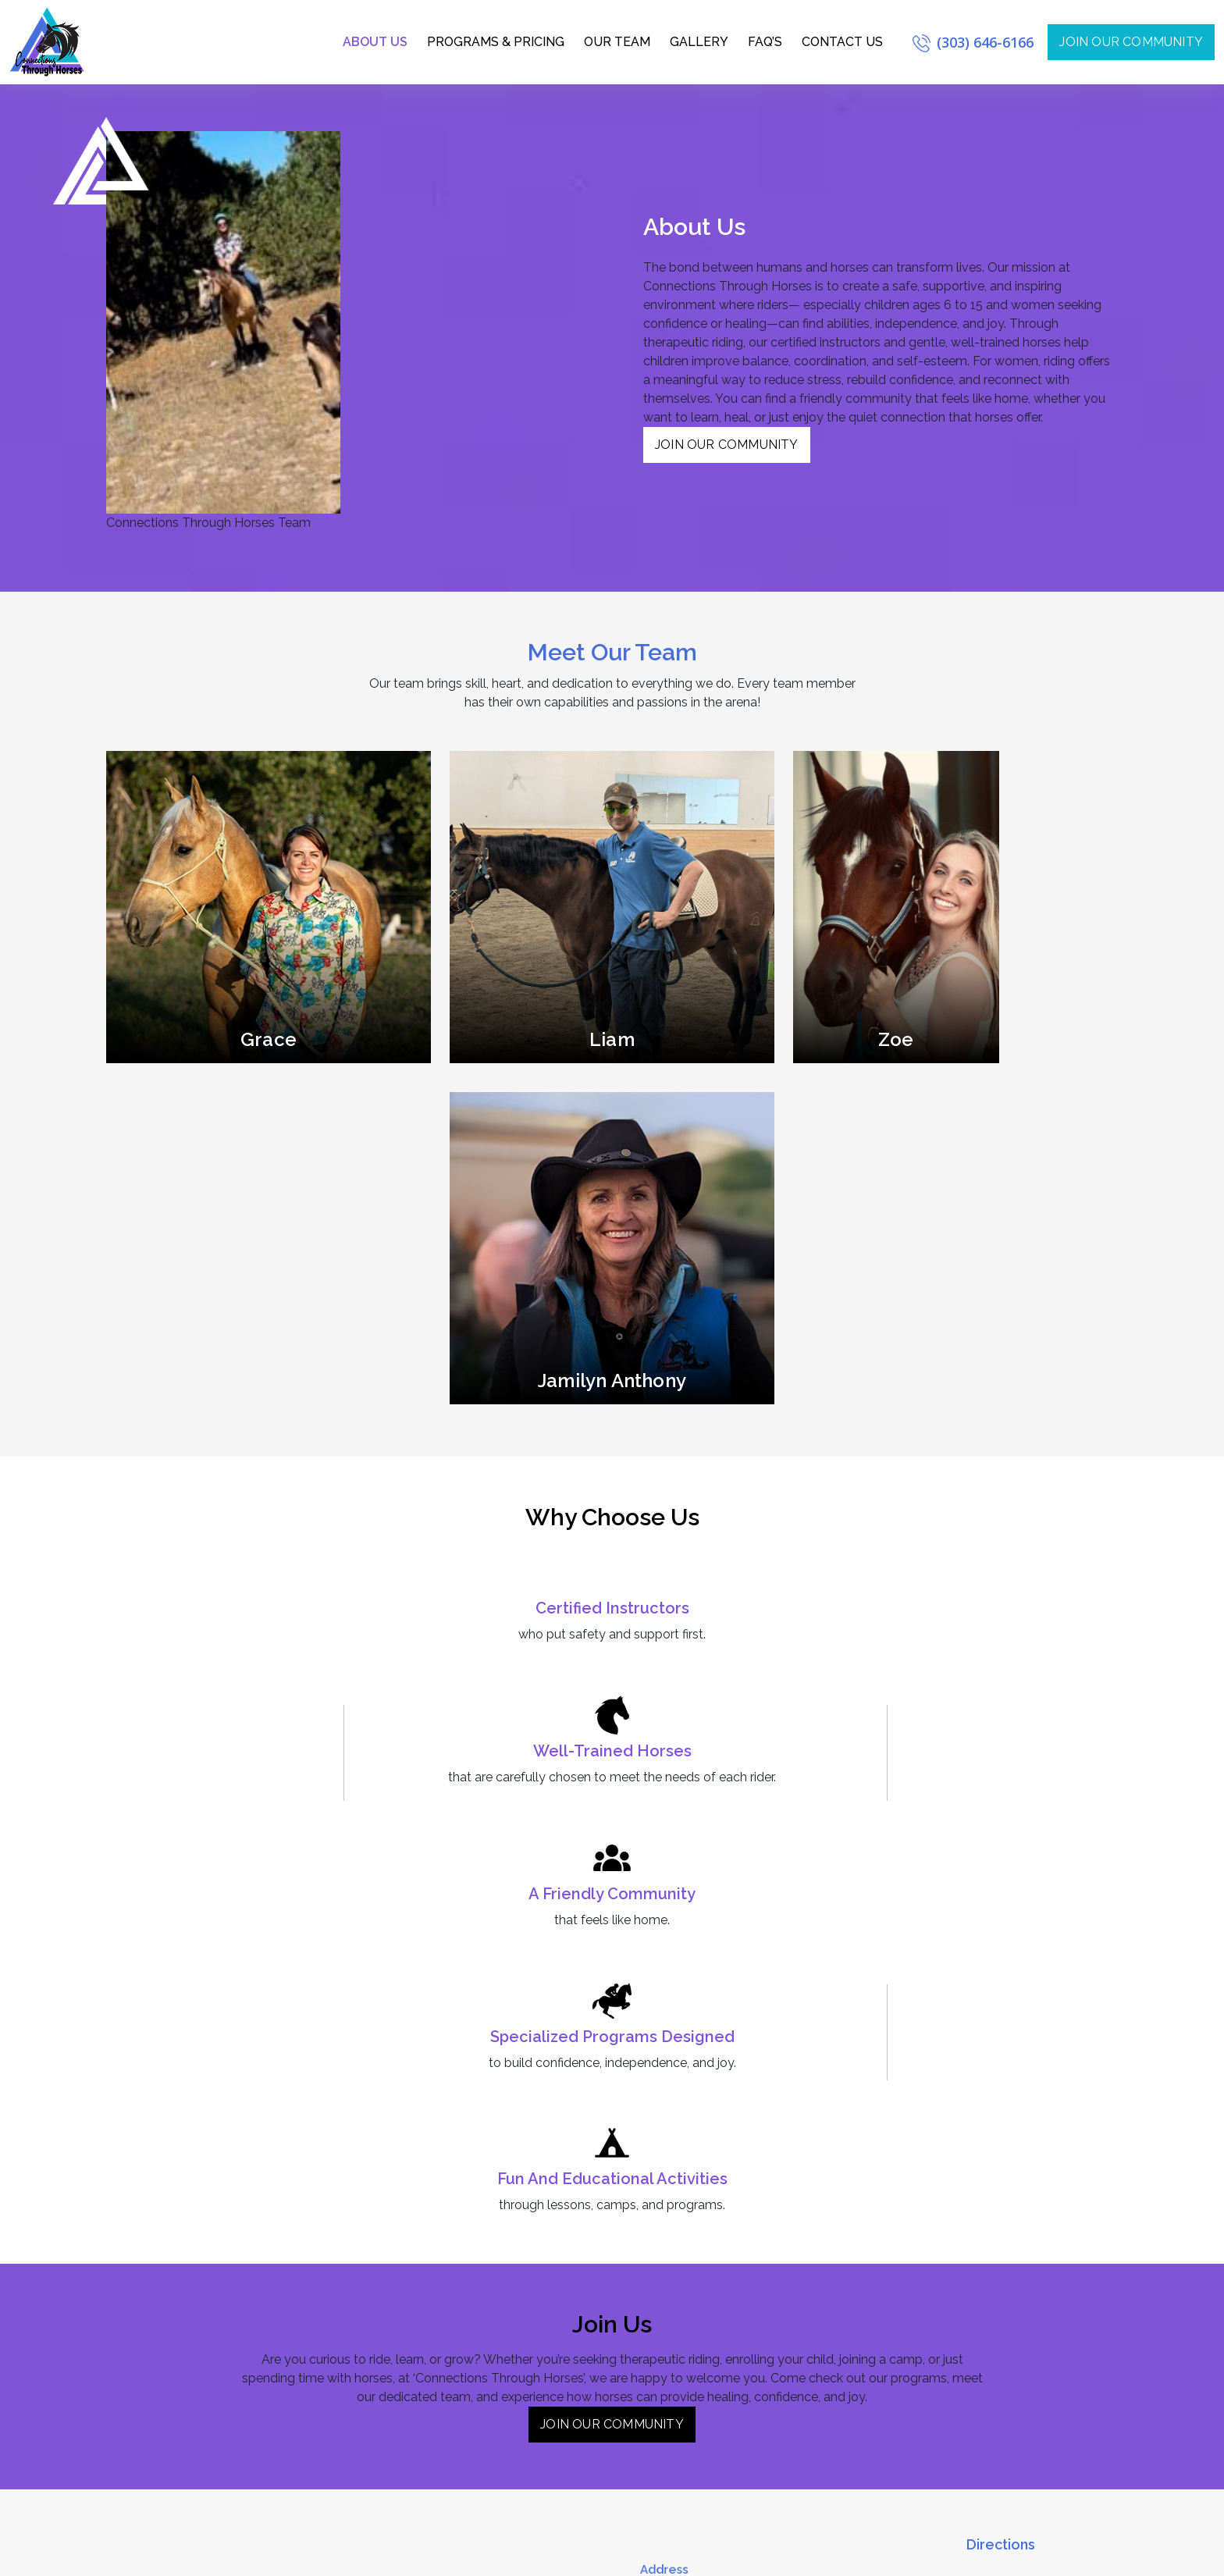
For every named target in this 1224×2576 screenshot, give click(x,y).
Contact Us (842, 41)
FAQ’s (765, 41)
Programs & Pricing (495, 41)
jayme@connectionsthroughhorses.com (741, 2293)
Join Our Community (727, 444)
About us (375, 41)
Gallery (699, 41)
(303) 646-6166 (973, 42)
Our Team (617, 41)
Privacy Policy (1077, 2554)
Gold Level (431, 2273)
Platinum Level (438, 2295)
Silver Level (432, 2250)
